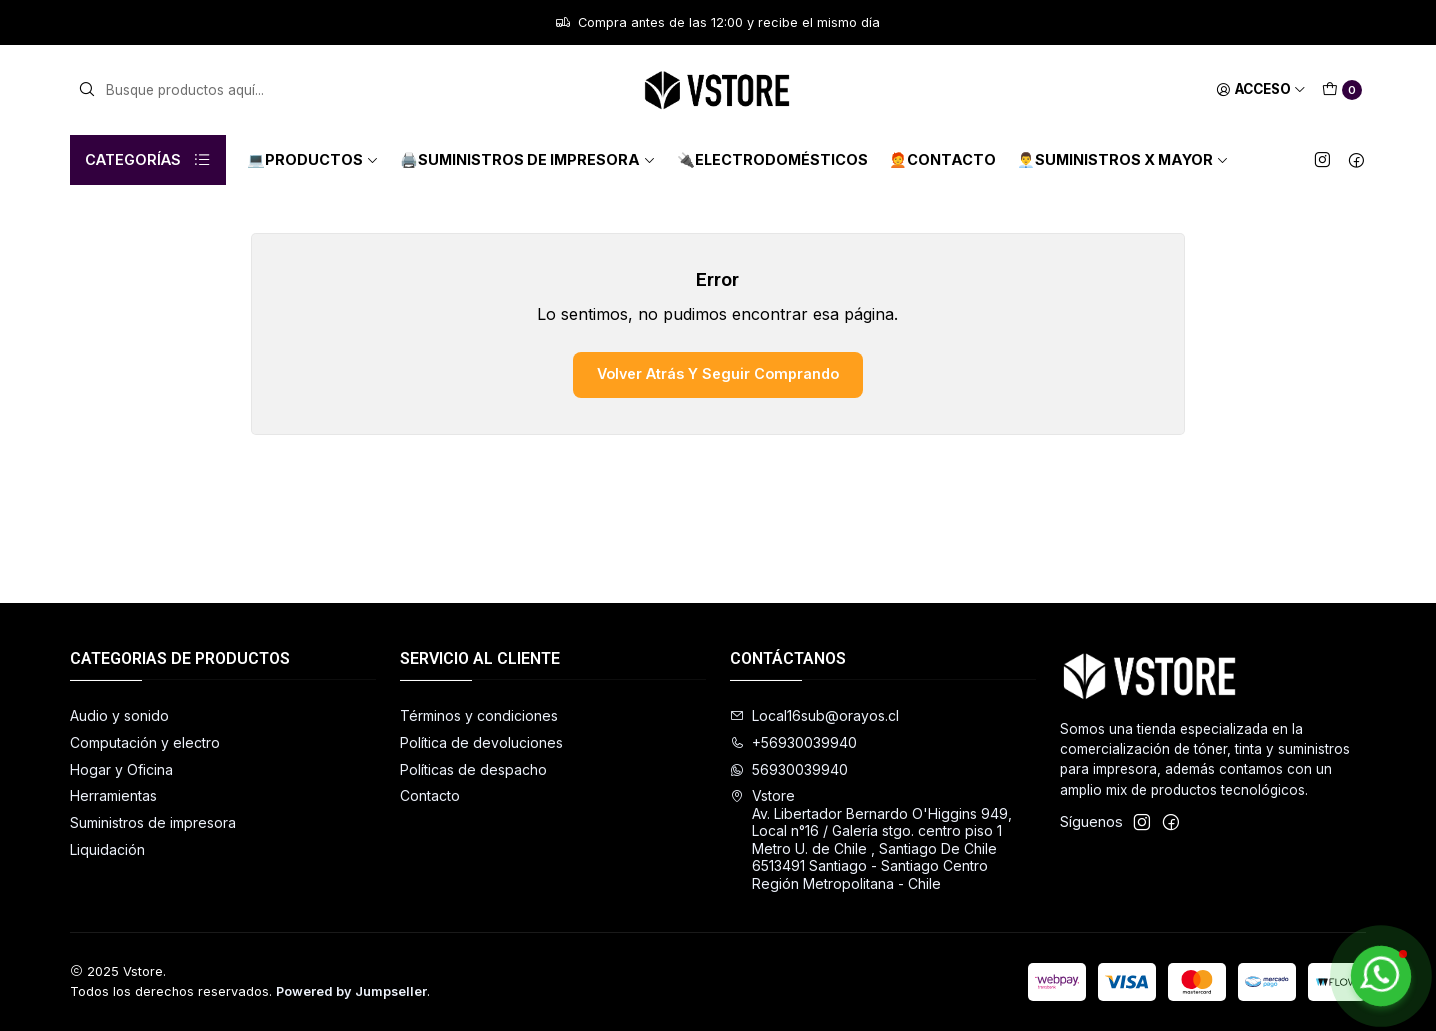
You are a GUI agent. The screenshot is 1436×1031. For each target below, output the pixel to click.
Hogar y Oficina (121, 769)
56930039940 (789, 769)
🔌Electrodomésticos (772, 159)
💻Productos (313, 159)
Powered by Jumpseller (351, 991)
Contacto (430, 795)
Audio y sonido (119, 715)
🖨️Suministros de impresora (528, 159)
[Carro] (1342, 90)
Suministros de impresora (153, 822)
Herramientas (113, 795)
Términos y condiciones (479, 715)
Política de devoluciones (481, 742)
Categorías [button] (148, 160)
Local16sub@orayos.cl (814, 715)
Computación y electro (145, 742)
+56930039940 (793, 742)
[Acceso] (1261, 90)
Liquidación (107, 849)
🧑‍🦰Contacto (942, 159)
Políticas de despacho (473, 769)
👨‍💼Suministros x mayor (1123, 159)
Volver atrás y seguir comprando (718, 373)
